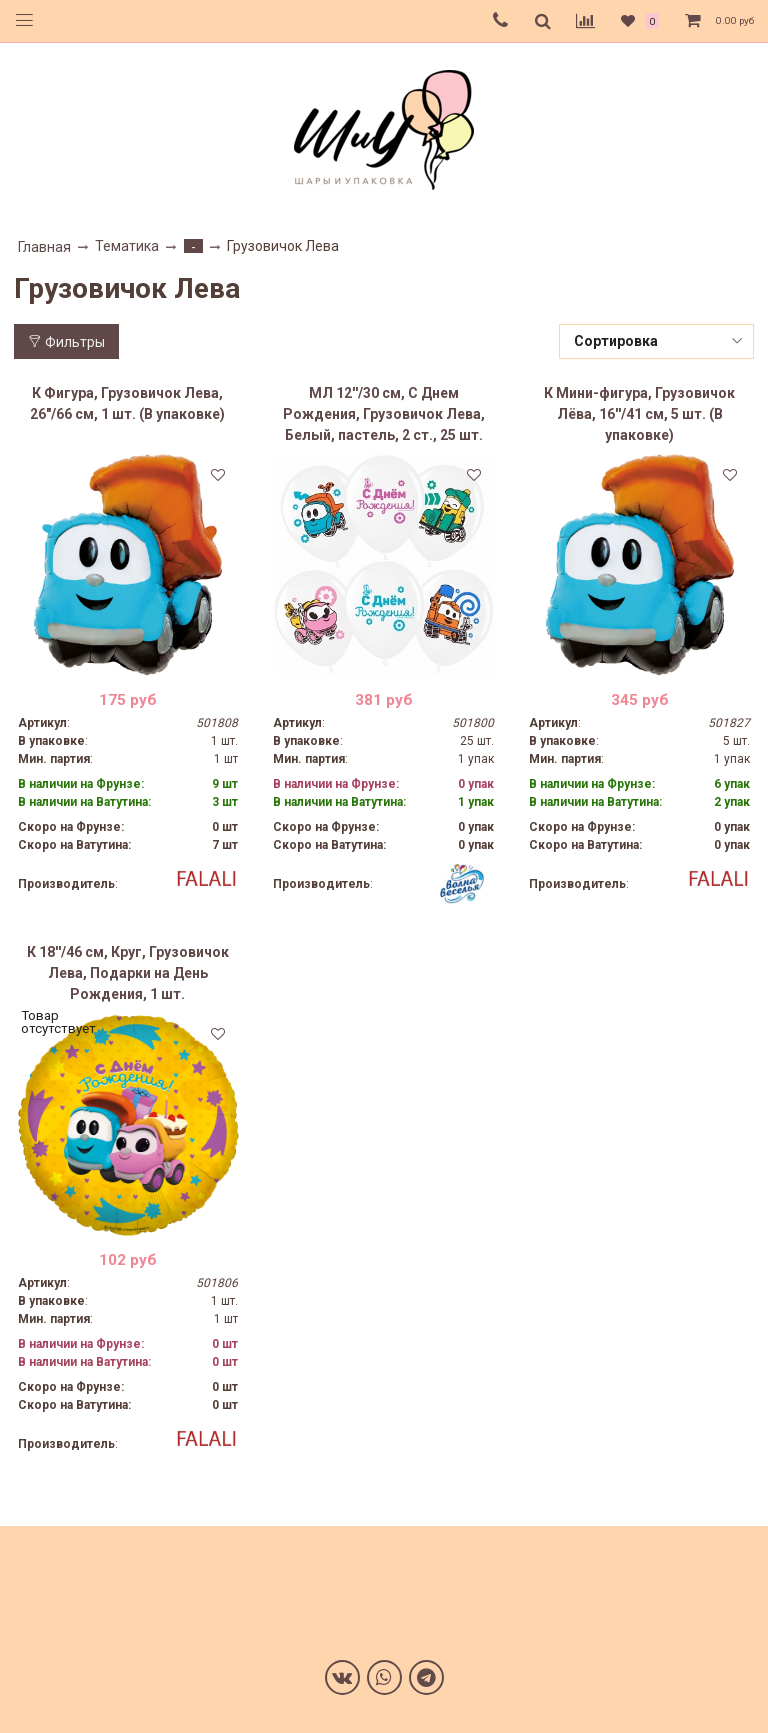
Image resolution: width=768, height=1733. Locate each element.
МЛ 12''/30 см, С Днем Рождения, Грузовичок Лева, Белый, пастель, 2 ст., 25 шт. (384, 414)
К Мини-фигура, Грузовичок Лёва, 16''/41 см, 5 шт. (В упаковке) (639, 414)
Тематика (127, 246)
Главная (44, 247)
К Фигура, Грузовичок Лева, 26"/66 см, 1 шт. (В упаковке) (127, 403)
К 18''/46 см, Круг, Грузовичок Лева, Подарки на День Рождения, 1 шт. (128, 973)
